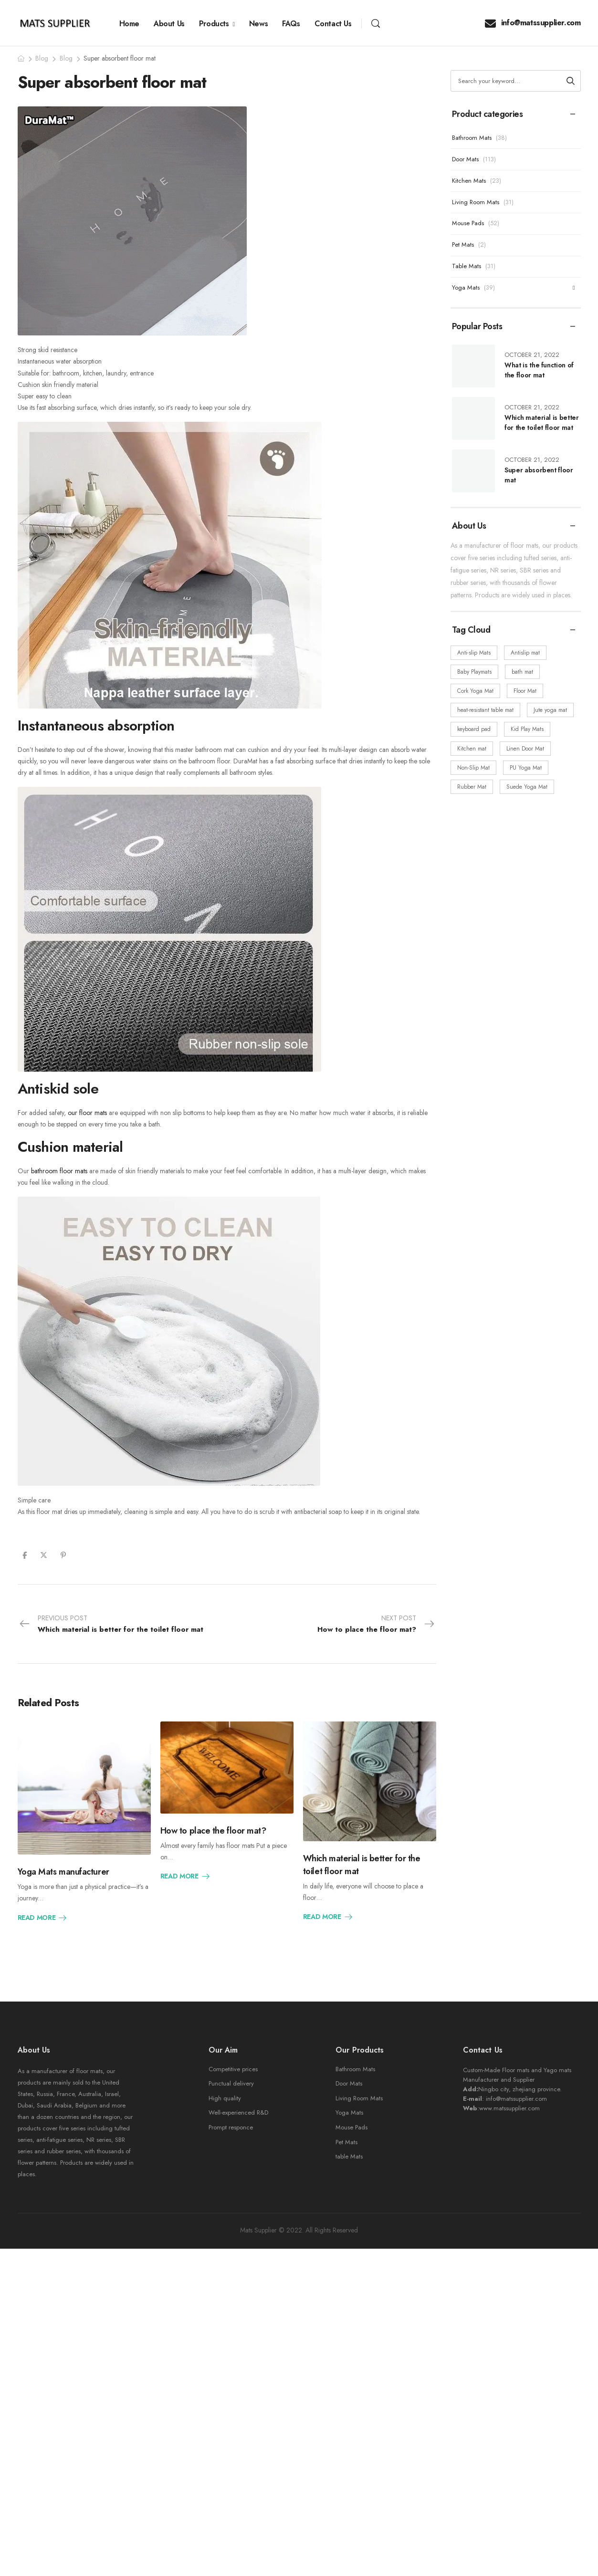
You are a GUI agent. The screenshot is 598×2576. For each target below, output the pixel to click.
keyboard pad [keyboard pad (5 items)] (474, 729)
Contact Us (333, 23)
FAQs (291, 23)
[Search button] (570, 81)
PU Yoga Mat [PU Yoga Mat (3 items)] (526, 767)
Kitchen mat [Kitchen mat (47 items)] (471, 748)
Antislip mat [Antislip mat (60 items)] (525, 652)
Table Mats (466, 266)
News (258, 23)
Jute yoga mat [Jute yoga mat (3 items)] (550, 710)
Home (129, 23)
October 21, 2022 (531, 354)
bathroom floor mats (59, 1171)
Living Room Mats (475, 202)
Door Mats (465, 159)
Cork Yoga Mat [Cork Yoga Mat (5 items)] (475, 691)
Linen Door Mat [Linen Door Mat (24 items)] (525, 748)
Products (214, 23)
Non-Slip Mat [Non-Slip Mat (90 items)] (473, 767)
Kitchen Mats (469, 180)
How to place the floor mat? (213, 1831)
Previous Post (111, 1624)
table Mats (349, 2156)
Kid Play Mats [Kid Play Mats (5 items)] (527, 729)
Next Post (376, 1624)
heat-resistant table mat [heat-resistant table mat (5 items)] (485, 710)
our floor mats (87, 1112)
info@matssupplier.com (533, 22)
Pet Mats (463, 244)
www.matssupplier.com (509, 2108)
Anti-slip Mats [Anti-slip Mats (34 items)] (474, 652)
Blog (41, 58)
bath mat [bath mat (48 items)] (522, 671)
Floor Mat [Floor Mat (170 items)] (525, 691)
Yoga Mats (466, 287)
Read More (43, 1918)
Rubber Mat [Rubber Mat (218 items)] (471, 786)
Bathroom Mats (472, 137)
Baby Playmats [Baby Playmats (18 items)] (474, 671)
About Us (169, 23)
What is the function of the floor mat (539, 370)
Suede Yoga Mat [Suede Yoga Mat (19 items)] (526, 786)
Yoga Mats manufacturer (63, 1872)
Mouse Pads (468, 223)
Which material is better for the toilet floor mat (541, 422)
